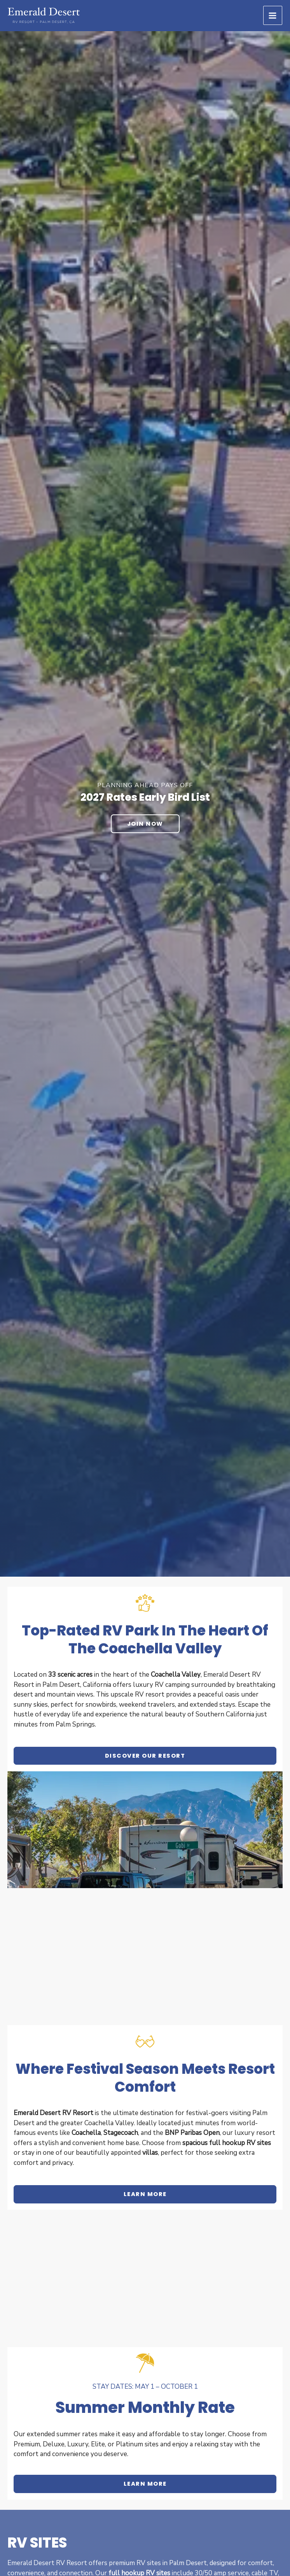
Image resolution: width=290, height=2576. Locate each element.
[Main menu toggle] (273, 15)
